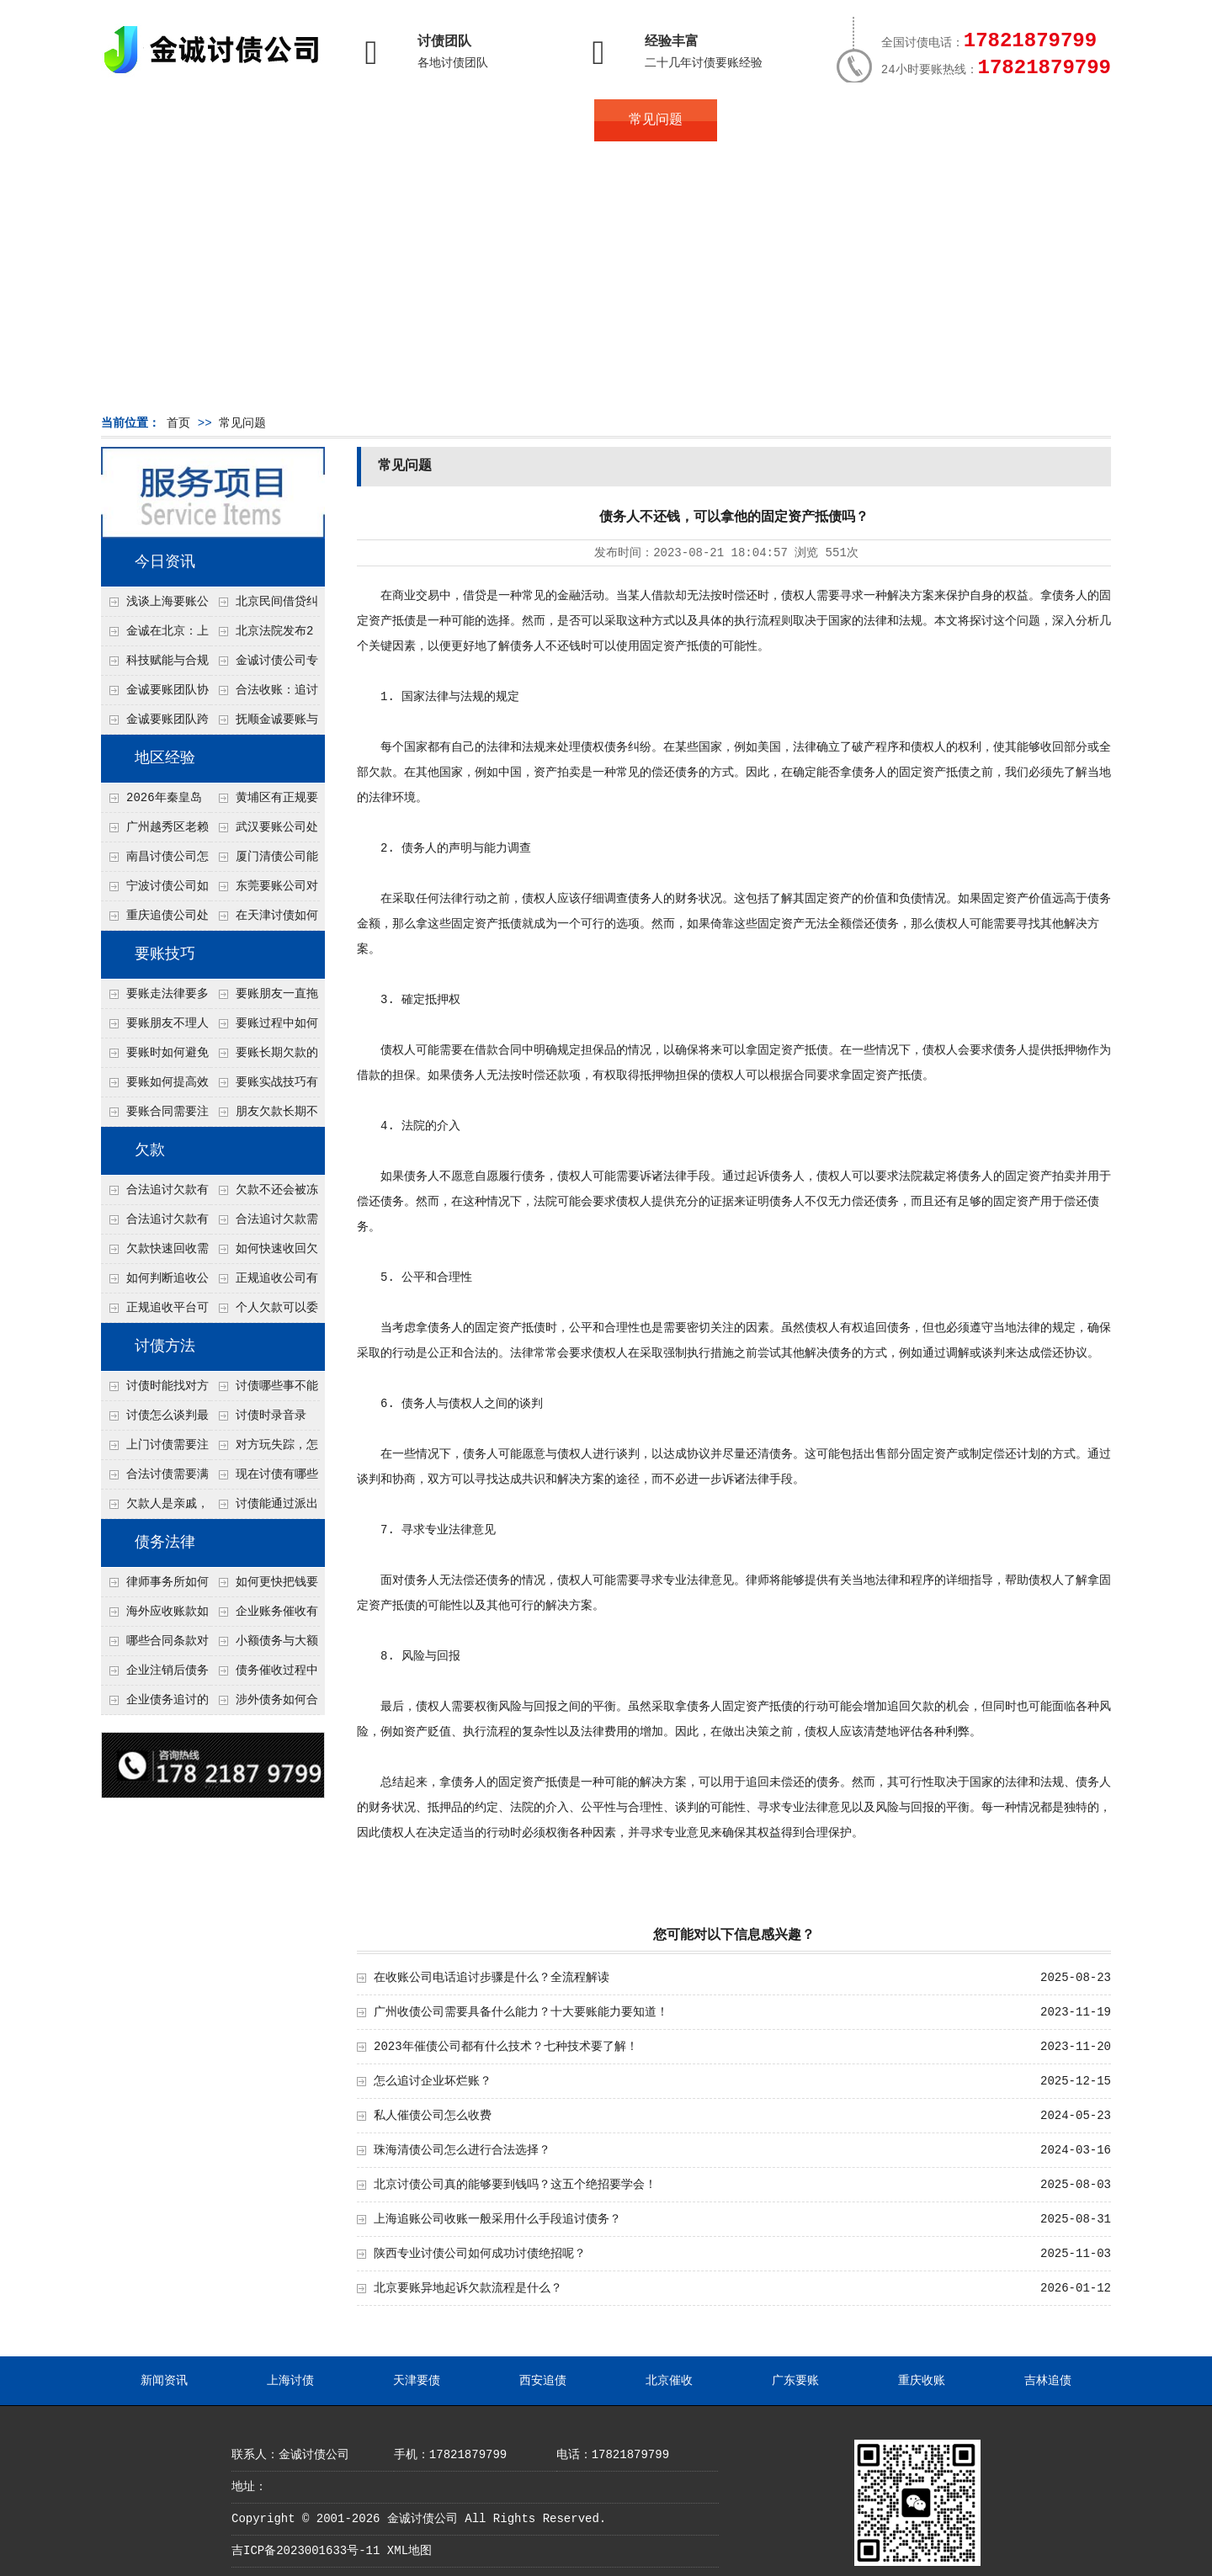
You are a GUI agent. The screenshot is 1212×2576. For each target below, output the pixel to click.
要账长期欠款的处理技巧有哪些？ (264, 1057)
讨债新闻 (532, 120)
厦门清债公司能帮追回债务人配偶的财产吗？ (264, 861)
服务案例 (778, 120)
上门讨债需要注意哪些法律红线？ (155, 1449)
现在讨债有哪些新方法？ (264, 1479)
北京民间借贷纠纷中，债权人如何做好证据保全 (264, 606)
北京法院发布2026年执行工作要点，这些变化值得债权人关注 (263, 635)
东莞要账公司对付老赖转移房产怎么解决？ (264, 890)
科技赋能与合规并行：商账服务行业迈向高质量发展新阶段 (155, 665)
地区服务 (409, 120)
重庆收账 (921, 2380)
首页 (162, 120)
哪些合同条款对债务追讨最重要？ (155, 1645)
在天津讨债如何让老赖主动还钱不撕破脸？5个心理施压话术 (264, 920)
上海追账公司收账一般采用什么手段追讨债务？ (497, 2219)
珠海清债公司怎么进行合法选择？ (462, 2150)
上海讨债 (290, 2380)
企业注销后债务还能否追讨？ (155, 1675)
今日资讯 (165, 562)
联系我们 (902, 120)
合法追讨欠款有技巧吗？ (155, 1224)
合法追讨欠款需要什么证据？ (264, 1224)
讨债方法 (165, 1346)
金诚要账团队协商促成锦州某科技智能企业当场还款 (155, 694)
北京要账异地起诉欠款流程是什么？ (468, 2288)
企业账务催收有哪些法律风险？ (264, 1616)
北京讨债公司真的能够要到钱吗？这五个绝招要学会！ (515, 2184)
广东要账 (795, 2380)
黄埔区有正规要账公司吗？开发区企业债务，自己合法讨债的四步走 (264, 802)
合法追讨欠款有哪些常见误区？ (155, 1194)
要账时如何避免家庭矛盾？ (155, 1057)
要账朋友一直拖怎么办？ (264, 998)
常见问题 (656, 120)
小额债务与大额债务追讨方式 (264, 1645)
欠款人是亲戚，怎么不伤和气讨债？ (155, 1508)
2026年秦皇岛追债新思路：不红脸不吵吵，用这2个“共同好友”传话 (155, 802)
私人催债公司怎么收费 (433, 2115)
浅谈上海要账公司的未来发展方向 (155, 606)
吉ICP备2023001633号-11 (305, 2550)
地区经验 (165, 758)
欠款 (150, 1150)
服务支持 (1025, 120)
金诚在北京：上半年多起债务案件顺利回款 (155, 635)
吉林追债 (1047, 2380)
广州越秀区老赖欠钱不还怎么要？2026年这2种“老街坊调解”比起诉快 (155, 831)
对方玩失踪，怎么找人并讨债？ (264, 1449)
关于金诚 (286, 120)
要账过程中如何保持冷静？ (264, 1027)
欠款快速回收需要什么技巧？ (155, 1253)
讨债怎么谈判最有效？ (155, 1420)
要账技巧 (165, 954)
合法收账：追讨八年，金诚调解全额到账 (264, 694)
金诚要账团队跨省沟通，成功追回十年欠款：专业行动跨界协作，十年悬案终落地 (155, 724)
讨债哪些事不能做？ (264, 1390)
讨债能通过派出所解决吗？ (264, 1508)
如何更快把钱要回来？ (264, 1586)
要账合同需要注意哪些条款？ (155, 1116)
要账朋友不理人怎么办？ (155, 1027)
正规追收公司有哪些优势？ (264, 1282)
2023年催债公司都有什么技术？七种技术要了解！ (506, 2046)
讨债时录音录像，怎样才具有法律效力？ (263, 1420)
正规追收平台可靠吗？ (155, 1312)
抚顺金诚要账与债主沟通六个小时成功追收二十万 (264, 724)
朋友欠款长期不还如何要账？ (264, 1116)
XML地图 (409, 2550)
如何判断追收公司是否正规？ (155, 1282)
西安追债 (542, 2380)
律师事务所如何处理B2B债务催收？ (155, 1586)
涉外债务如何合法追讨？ (264, 1704)
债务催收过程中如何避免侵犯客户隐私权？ (264, 1675)
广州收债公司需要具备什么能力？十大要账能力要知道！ (521, 2012)
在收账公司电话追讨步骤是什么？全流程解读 (491, 1977)
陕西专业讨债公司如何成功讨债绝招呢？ (480, 2253)
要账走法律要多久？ (155, 998)
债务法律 (165, 1542)
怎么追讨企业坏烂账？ (433, 2081)
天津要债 (416, 2380)
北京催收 (669, 2380)
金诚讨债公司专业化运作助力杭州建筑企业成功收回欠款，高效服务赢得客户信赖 (264, 665)
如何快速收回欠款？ (264, 1253)
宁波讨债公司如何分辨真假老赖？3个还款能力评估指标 (155, 890)
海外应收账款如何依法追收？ (155, 1616)
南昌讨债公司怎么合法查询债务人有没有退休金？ (155, 861)
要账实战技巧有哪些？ (264, 1086)
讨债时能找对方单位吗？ (155, 1390)
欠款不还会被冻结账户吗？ (264, 1194)
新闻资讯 (164, 2380)
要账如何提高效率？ (155, 1086)
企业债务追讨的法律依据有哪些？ (155, 1704)
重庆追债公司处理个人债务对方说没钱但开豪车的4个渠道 (155, 920)
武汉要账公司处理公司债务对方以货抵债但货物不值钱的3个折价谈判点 (264, 831)
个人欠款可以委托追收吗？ (264, 1312)
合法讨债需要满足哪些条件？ (155, 1479)
